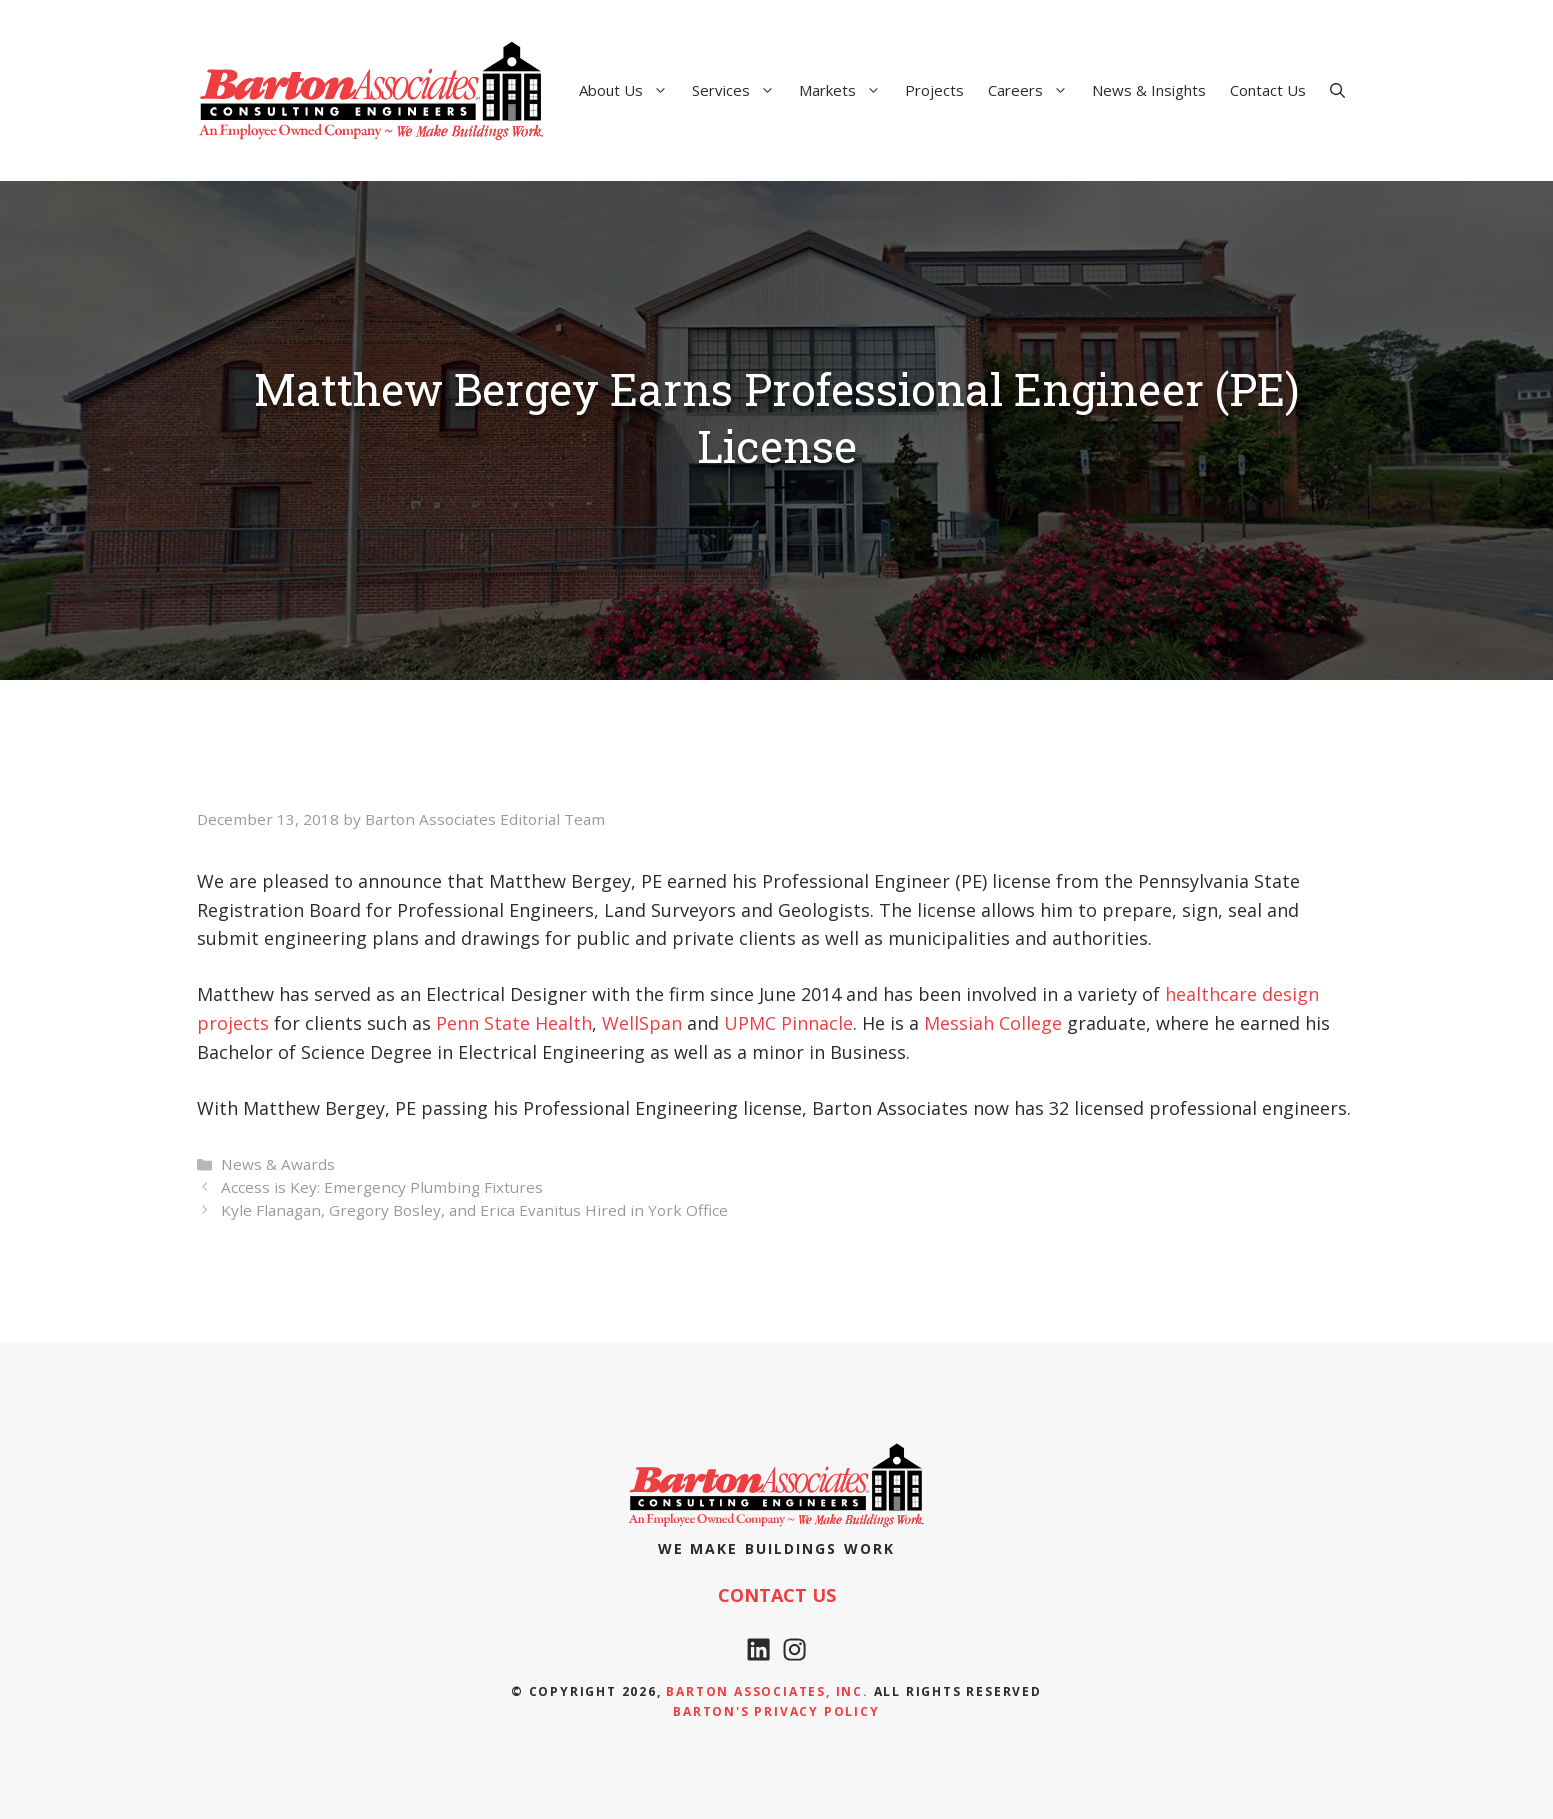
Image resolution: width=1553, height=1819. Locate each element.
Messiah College (993, 1023)
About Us (629, 90)
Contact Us (1268, 90)
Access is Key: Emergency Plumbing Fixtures (382, 1187)
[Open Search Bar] (1337, 90)
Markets (846, 90)
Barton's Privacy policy (776, 1711)
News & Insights (1149, 90)
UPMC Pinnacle (788, 1023)
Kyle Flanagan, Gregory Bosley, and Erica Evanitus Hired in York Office (474, 1210)
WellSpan (642, 1023)
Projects (934, 90)
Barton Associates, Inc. (767, 1691)
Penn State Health (514, 1023)
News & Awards (278, 1164)
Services (739, 90)
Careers (1034, 90)
